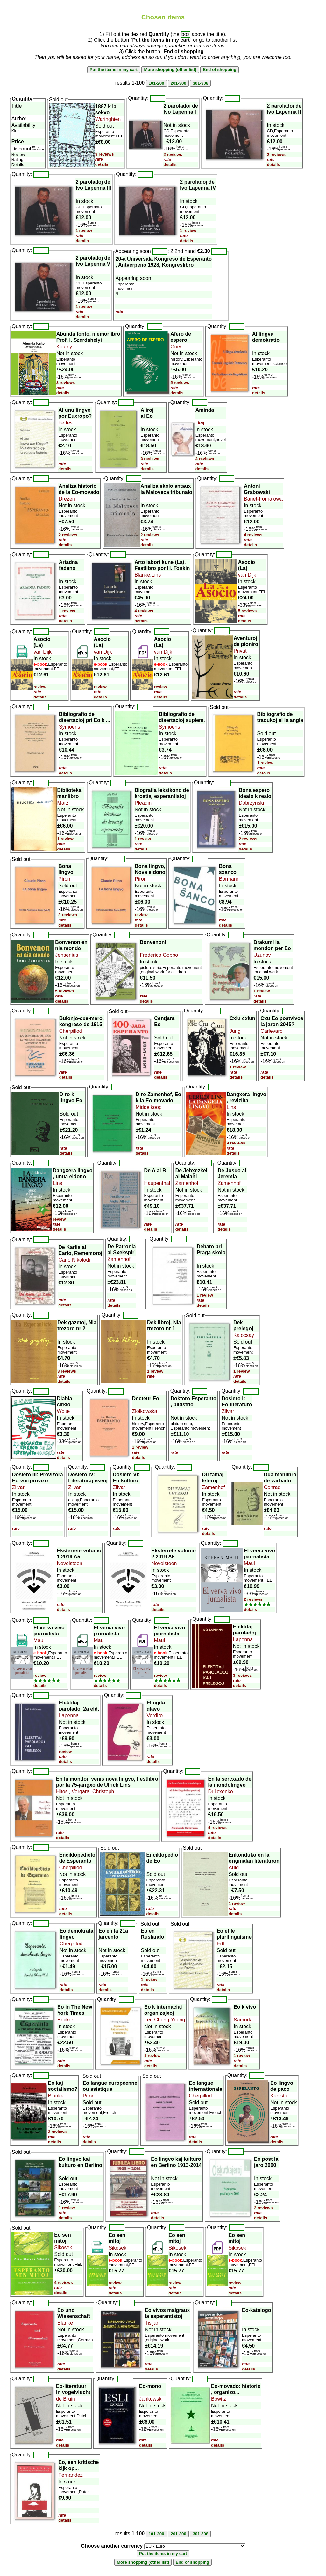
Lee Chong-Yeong (164, 2019)
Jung (235, 1031)
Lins (156, 575)
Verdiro (154, 1715)
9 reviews (236, 1143)
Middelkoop (149, 1107)
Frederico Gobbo (159, 955)
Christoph (102, 1791)
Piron (64, 879)
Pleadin (143, 803)
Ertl (220, 1943)
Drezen (67, 498)
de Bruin (65, 2399)
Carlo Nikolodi (74, 1260)
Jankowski (151, 2399)
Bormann (229, 879)
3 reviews (104, 154)
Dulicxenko (220, 1791)
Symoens (69, 727)
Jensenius (66, 955)
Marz (63, 803)
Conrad (272, 1487)
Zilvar (228, 1411)
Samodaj (244, 2019)
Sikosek (63, 2247)
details (101, 164)
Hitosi (62, 1791)
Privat (240, 651)
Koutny (64, 346)
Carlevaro (271, 1031)
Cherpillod (70, 1031)
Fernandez (70, 2475)
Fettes (65, 422)
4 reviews (253, 534)
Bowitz (218, 2399)
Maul (249, 1563)
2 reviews (172, 154)
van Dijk (247, 575)
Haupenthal (157, 1183)
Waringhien (108, 119)
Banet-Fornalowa (263, 498)
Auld (234, 1867)
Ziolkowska (144, 1411)
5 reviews (179, 382)
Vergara (79, 1791)
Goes (176, 346)
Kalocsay (243, 1335)
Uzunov (262, 955)
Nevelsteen (69, 1563)
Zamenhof (186, 1183)
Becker (65, 2019)
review (39, 686)
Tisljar (151, 2323)
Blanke (142, 575)
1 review (84, 230)
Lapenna (243, 1639)
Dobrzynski (251, 803)
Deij (199, 422)
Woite (63, 1411)
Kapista (278, 2095)
